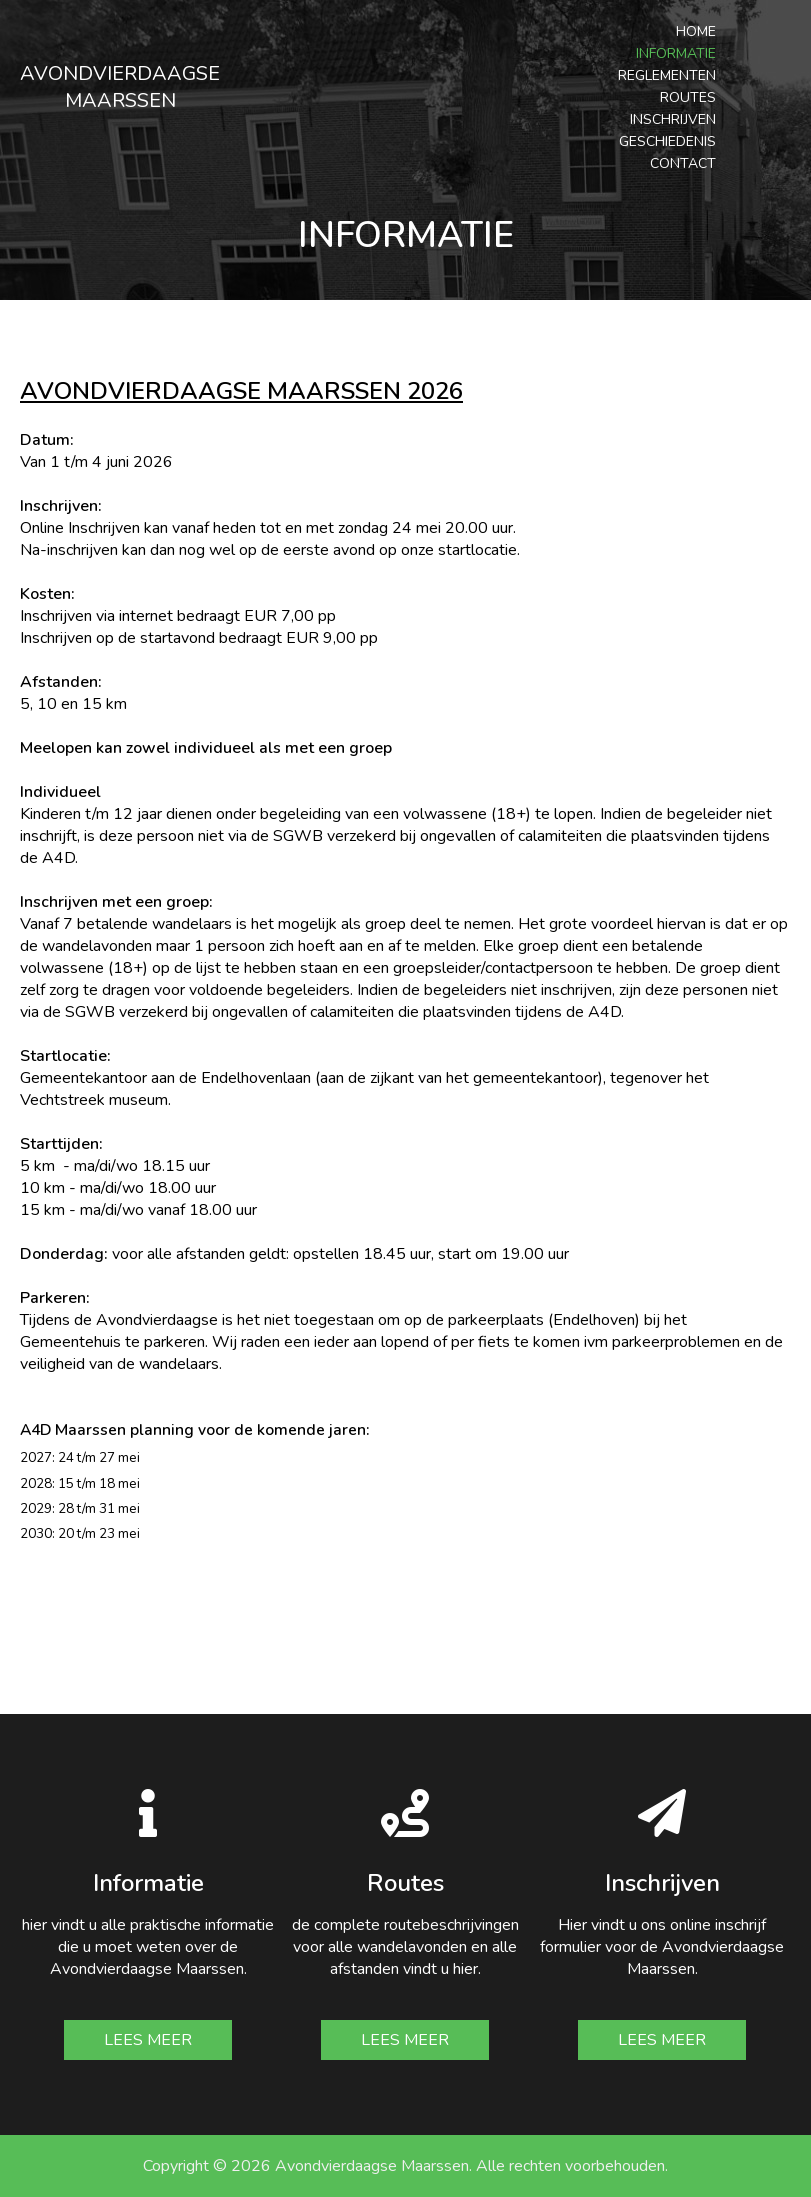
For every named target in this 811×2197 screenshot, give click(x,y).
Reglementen (667, 75)
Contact (683, 163)
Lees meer (148, 2040)
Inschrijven (673, 119)
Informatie (676, 53)
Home (696, 31)
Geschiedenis (667, 141)
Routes (688, 97)
